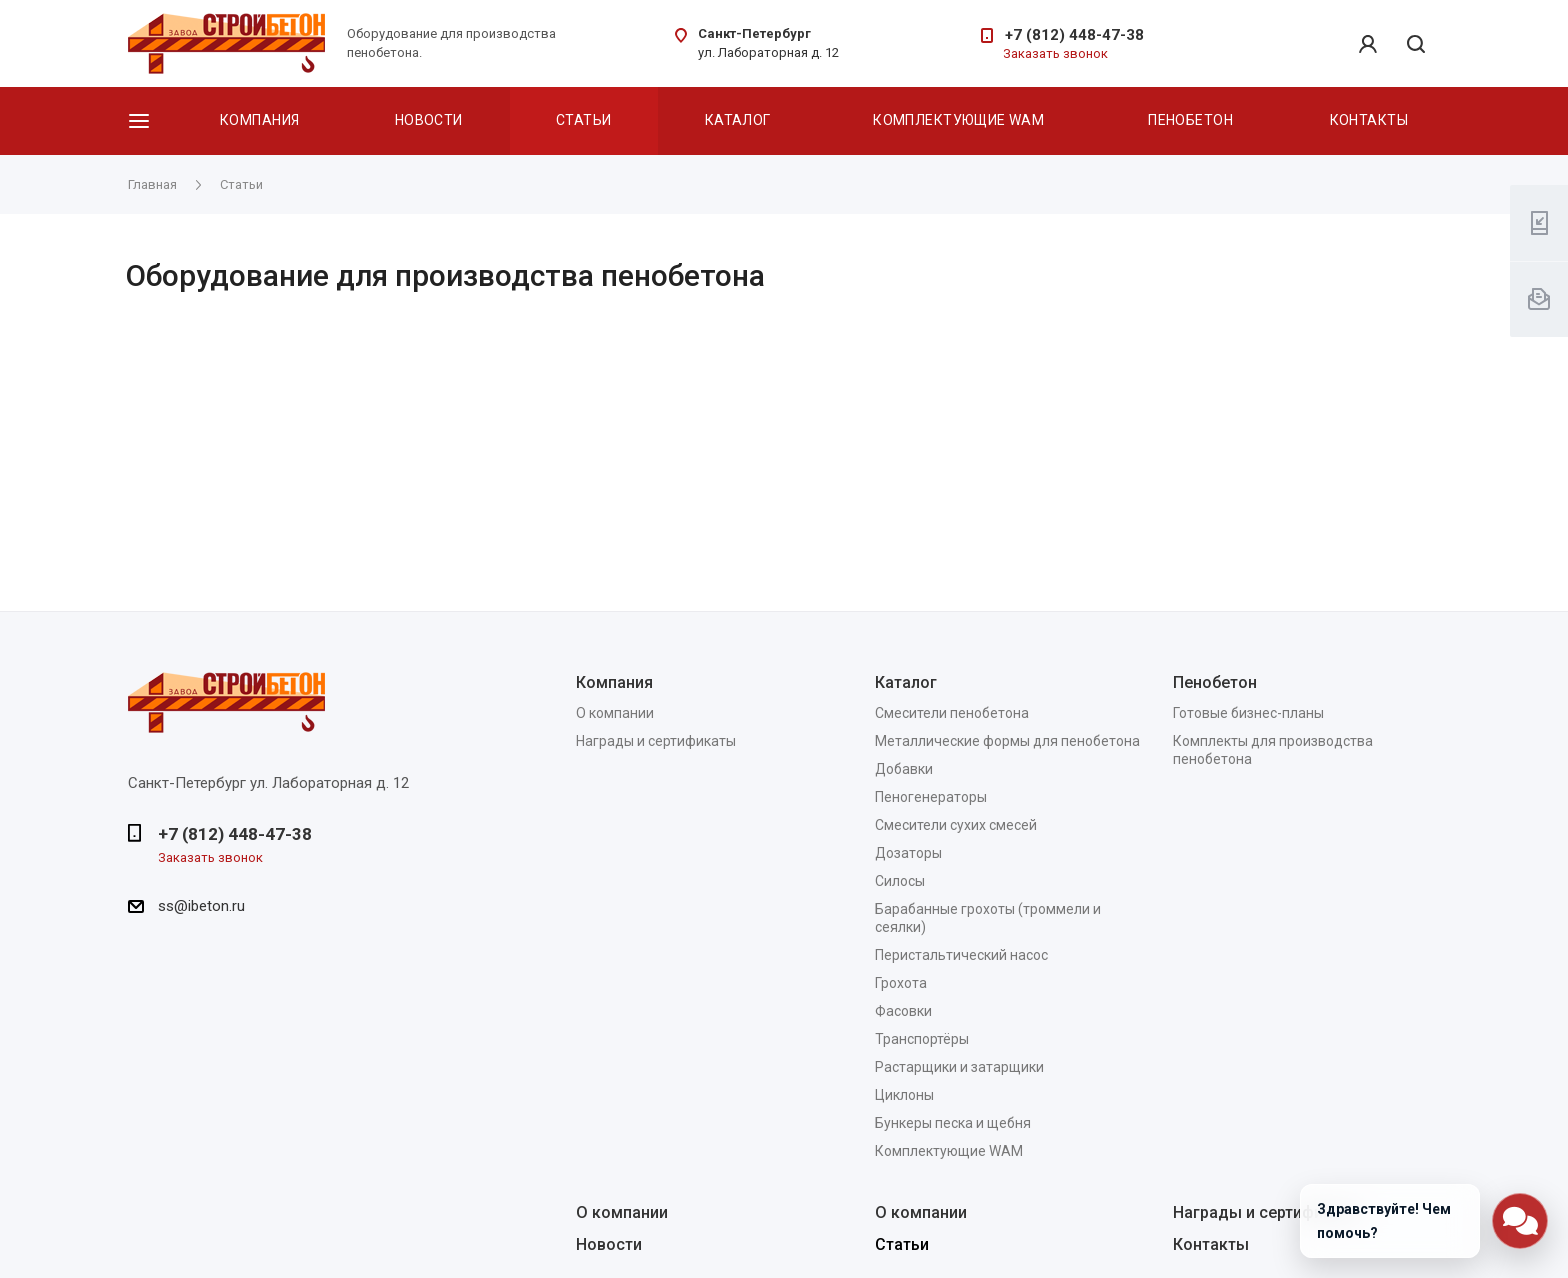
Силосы (900, 881)
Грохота (901, 983)
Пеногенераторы (931, 797)
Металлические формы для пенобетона (1007, 741)
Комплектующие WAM (958, 120)
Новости (429, 120)
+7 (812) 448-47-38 (1074, 35)
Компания (259, 120)
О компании (615, 713)
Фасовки (903, 1011)
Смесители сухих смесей (956, 825)
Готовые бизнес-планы (1248, 713)
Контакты (1369, 120)
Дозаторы (908, 853)
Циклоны (904, 1095)
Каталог (738, 120)
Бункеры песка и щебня (953, 1123)
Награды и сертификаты (656, 741)
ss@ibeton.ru (201, 906)
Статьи (584, 120)
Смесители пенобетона (952, 713)
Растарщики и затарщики (959, 1067)
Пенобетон (1190, 120)
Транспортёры (922, 1039)
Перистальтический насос (961, 955)
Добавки (904, 769)
